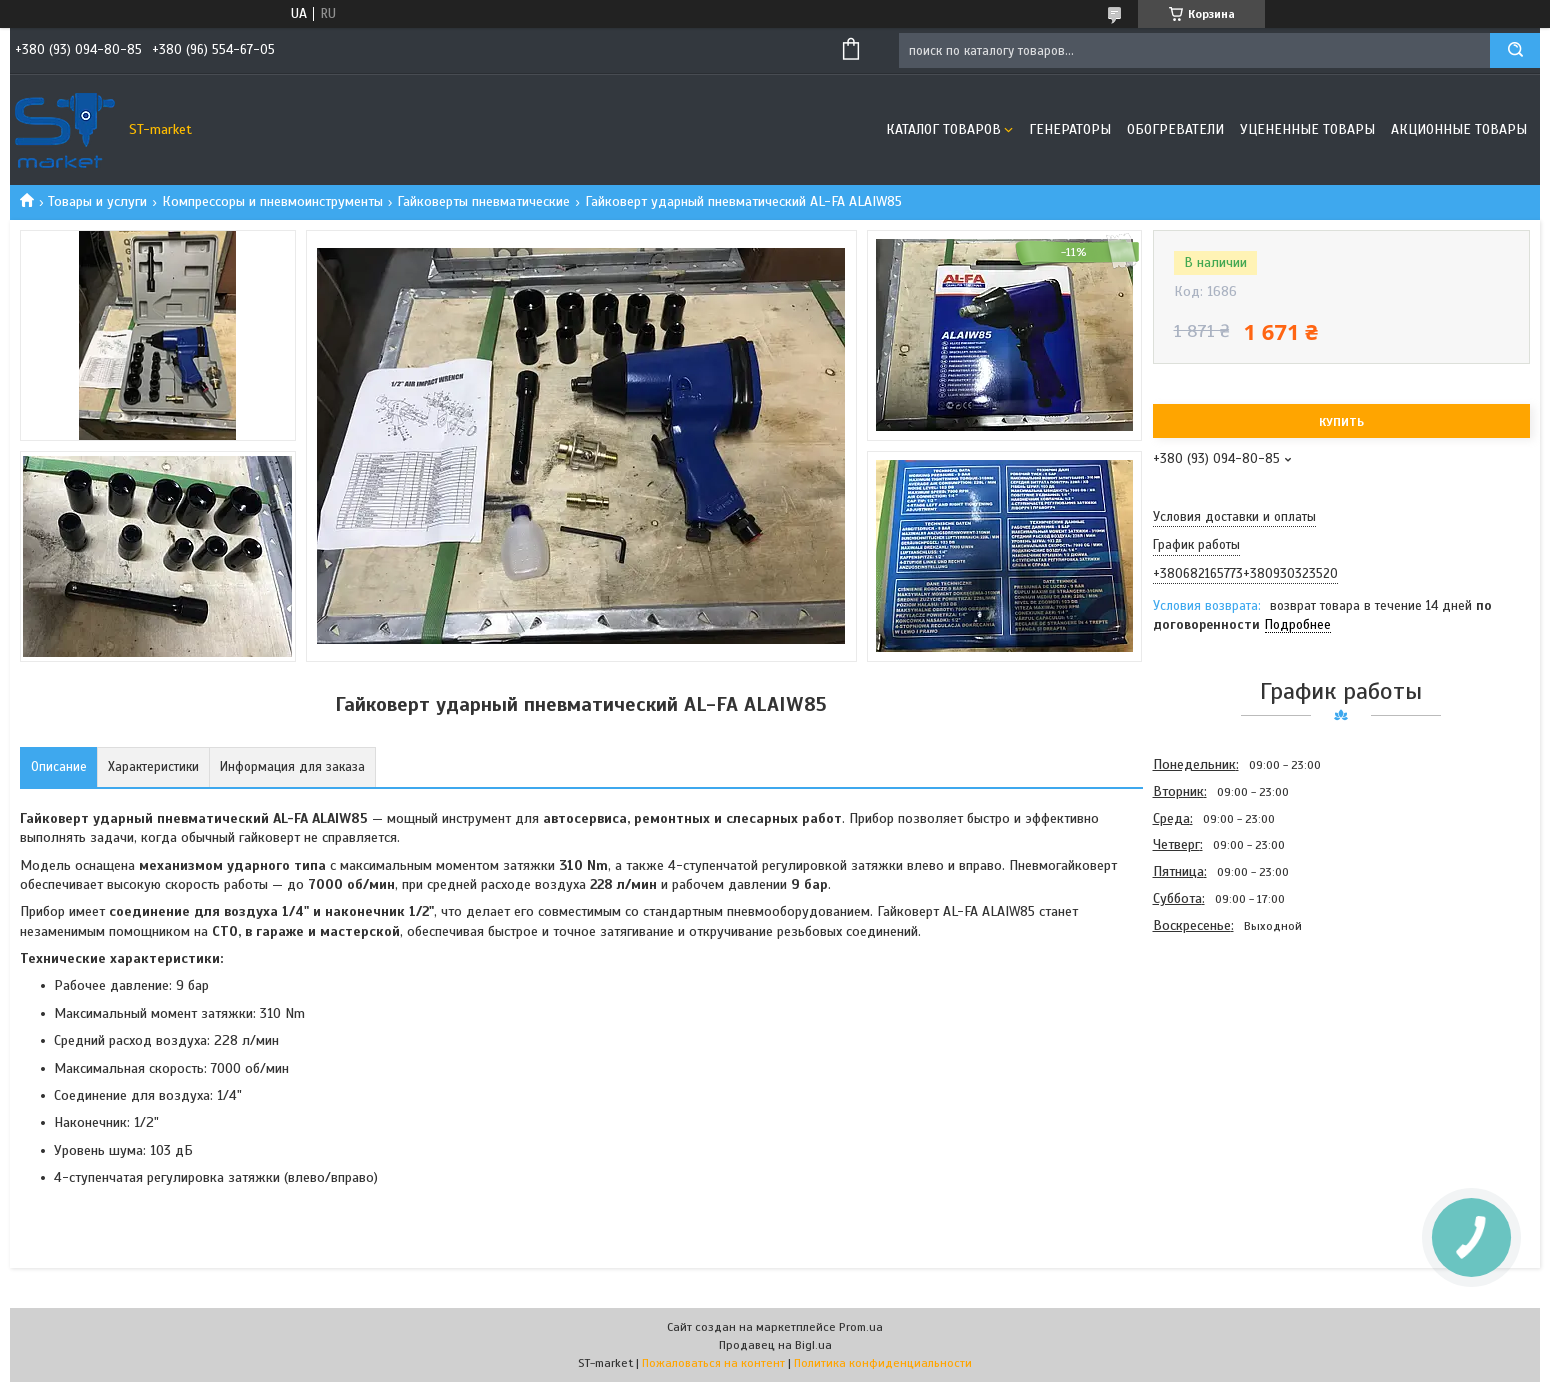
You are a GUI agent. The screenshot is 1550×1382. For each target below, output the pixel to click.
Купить (1341, 422)
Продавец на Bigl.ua (775, 1345)
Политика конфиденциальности (883, 1363)
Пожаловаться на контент (713, 1363)
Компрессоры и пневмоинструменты (272, 201)
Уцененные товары (1307, 129)
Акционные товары (1459, 129)
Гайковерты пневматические (483, 201)
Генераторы (1070, 129)
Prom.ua (861, 1327)
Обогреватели (1175, 129)
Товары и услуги (97, 201)
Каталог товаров (943, 129)
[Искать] (1515, 50)
